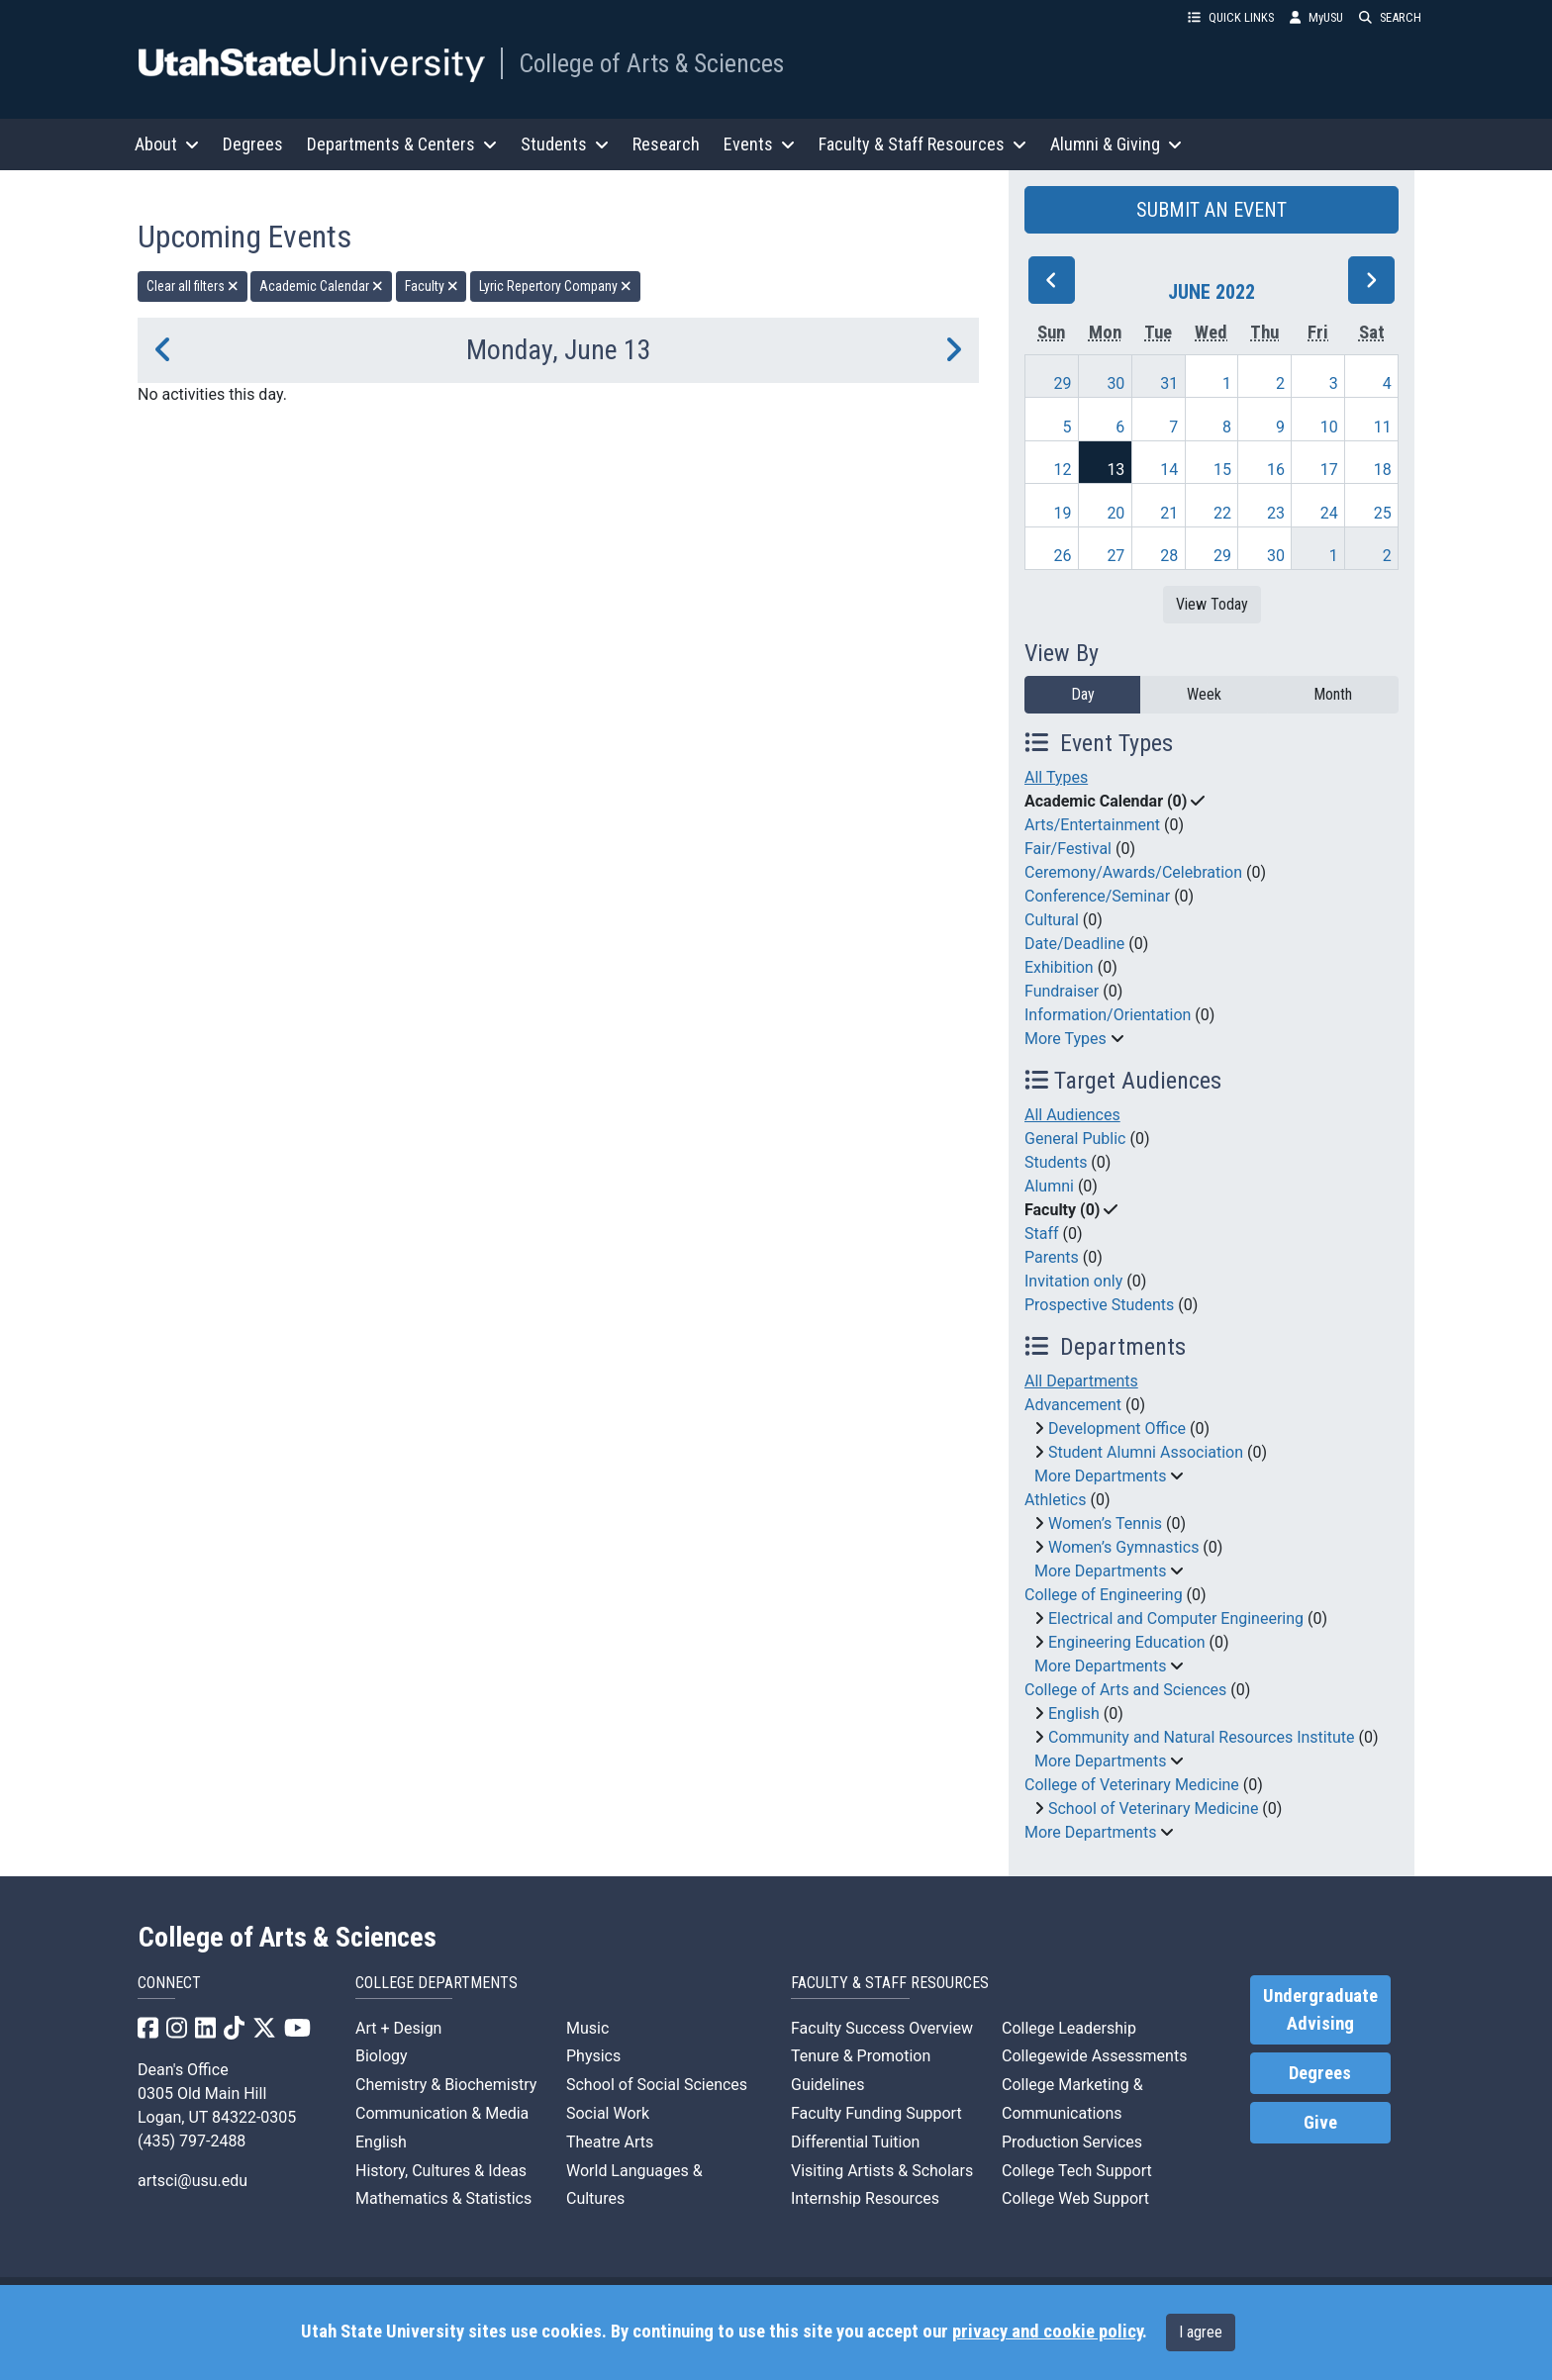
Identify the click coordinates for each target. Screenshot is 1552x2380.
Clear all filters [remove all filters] (192, 286)
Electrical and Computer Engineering (1176, 1618)
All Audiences (1072, 1114)
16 (1276, 469)
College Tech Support (1077, 2170)
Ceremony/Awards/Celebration (1133, 872)
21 (1169, 513)
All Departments (1081, 1381)
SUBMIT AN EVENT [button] (1211, 210)
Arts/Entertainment (1092, 824)
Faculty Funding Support (876, 2113)
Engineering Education (1127, 1642)
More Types (1065, 1038)
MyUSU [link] (1316, 17)
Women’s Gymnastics (1123, 1547)
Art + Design (398, 2028)
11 (1383, 427)
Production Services (1072, 2142)
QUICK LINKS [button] (1231, 17)
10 (1329, 427)
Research (666, 144)
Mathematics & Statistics (443, 2198)
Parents (1051, 1257)
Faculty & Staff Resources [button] (922, 144)
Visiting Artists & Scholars (882, 2170)
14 (1169, 469)
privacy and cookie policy (1047, 2331)
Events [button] (759, 144)
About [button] (167, 144)
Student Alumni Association (1145, 1452)
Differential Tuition (855, 2142)
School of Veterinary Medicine (1153, 1808)
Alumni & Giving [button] (1116, 144)
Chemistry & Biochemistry (445, 2084)
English (1074, 1713)
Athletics (1055, 1499)
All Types (1056, 777)
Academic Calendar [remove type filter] (321, 286)
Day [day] (1083, 694)
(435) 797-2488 (191, 2141)
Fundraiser (1061, 991)
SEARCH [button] (1390, 17)
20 (1115, 513)
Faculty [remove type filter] (431, 286)
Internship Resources (865, 2198)
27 (1115, 555)
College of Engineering (1103, 1594)
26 (1063, 555)
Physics (593, 2056)
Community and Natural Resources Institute (1201, 1737)
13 (1115, 469)
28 (1169, 555)
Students (1055, 1162)
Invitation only (1073, 1281)
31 (1169, 383)
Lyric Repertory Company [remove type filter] (555, 286)
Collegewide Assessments (1094, 2056)
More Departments (1100, 1476)
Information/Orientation (1107, 1014)
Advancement (1072, 1404)
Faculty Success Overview (882, 2028)
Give (1320, 2123)
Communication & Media (442, 2113)
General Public (1074, 1138)
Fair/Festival (1068, 848)
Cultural (1051, 919)
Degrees (253, 144)
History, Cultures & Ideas (441, 2170)
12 (1063, 469)
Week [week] (1204, 694)
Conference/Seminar (1097, 896)
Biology (381, 2056)
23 (1276, 513)
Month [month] (1332, 694)
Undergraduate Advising (1320, 2010)
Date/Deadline (1074, 943)
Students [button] (565, 144)
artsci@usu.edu (192, 2180)
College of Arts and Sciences (1125, 1689)
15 (1222, 469)
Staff (1041, 1233)
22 (1222, 513)
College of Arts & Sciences (651, 63)
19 (1063, 513)
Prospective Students (1099, 1304)
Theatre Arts (609, 2142)
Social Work (607, 2113)
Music (587, 2028)
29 (1063, 383)
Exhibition (1059, 967)
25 (1383, 513)
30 (1115, 383)
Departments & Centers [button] (402, 144)
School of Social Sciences (656, 2084)
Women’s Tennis (1105, 1523)
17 (1329, 469)
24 (1329, 513)
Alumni (1049, 1186)
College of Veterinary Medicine (1131, 1784)
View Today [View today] (1212, 604)
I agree (1200, 2332)
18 (1383, 469)
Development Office (1117, 1428)
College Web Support (1075, 2198)
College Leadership (1069, 2028)
